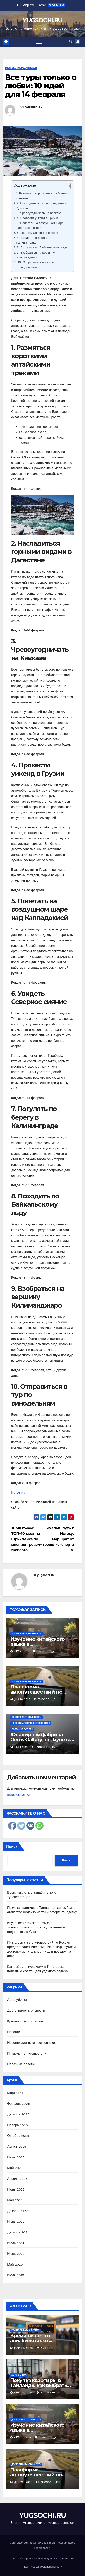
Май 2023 (15, 2200)
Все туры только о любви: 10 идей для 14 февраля (40, 85)
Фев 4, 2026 (22, 2437)
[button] (70, 42)
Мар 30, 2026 (23, 2348)
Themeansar (42, 2547)
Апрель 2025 (17, 2179)
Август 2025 (16, 2146)
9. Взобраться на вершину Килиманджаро (36, 255)
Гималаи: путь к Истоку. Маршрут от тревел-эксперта (58, 1539)
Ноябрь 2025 (17, 2125)
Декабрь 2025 (18, 2114)
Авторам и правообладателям (38, 2558)
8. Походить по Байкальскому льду (42, 247)
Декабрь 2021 (18, 2232)
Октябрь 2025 (18, 2136)
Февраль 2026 (18, 2104)
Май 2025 (15, 2168)
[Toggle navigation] (39, 41)
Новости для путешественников (31, 1723)
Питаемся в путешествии (26, 2053)
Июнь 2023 (16, 2189)
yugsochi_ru (33, 107)
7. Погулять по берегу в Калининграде (33, 240)
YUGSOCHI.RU (42, 20)
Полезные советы (22, 1729)
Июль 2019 (15, 2275)
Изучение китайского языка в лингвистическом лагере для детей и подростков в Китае (36, 1927)
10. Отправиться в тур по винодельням (36, 264)
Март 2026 (15, 2093)
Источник (18, 1492)
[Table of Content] (67, 186)
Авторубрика (17, 2000)
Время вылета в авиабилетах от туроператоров (30, 2341)
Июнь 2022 (16, 2221)
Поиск (11, 1846)
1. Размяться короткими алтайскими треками (42, 196)
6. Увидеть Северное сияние (37, 233)
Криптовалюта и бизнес (25, 2021)
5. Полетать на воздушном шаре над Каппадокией (40, 225)
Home (13, 2558)
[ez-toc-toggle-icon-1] (65, 187)
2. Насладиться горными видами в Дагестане (42, 205)
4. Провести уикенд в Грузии (37, 218)
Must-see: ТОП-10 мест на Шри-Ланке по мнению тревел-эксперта (26, 1539)
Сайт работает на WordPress (28, 2542)
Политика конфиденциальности (42, 2566)
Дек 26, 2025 (23, 2482)
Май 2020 (15, 2264)
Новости (13, 2032)
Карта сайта (68, 2558)
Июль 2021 (15, 2243)
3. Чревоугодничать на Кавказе (39, 213)
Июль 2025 (16, 2157)
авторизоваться (19, 1795)
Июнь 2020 (16, 2254)
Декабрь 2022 (18, 2211)
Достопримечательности (21, 68)
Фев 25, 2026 (23, 2392)
